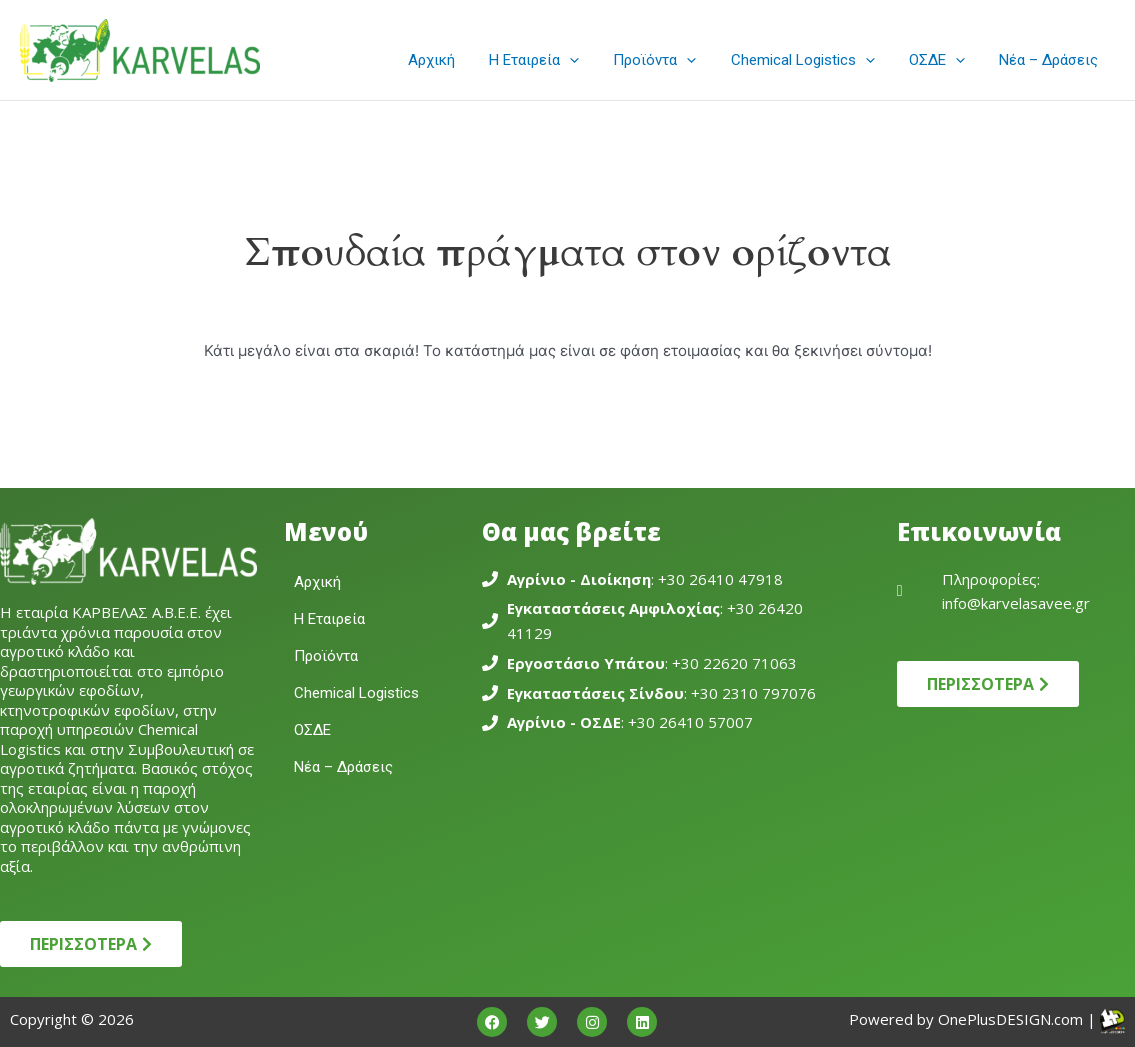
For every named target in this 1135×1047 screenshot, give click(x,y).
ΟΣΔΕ (943, 60)
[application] (588, 60)
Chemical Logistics (813, 60)
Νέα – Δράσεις (1050, 60)
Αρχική (454, 60)
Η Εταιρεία (553, 60)
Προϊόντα (669, 60)
